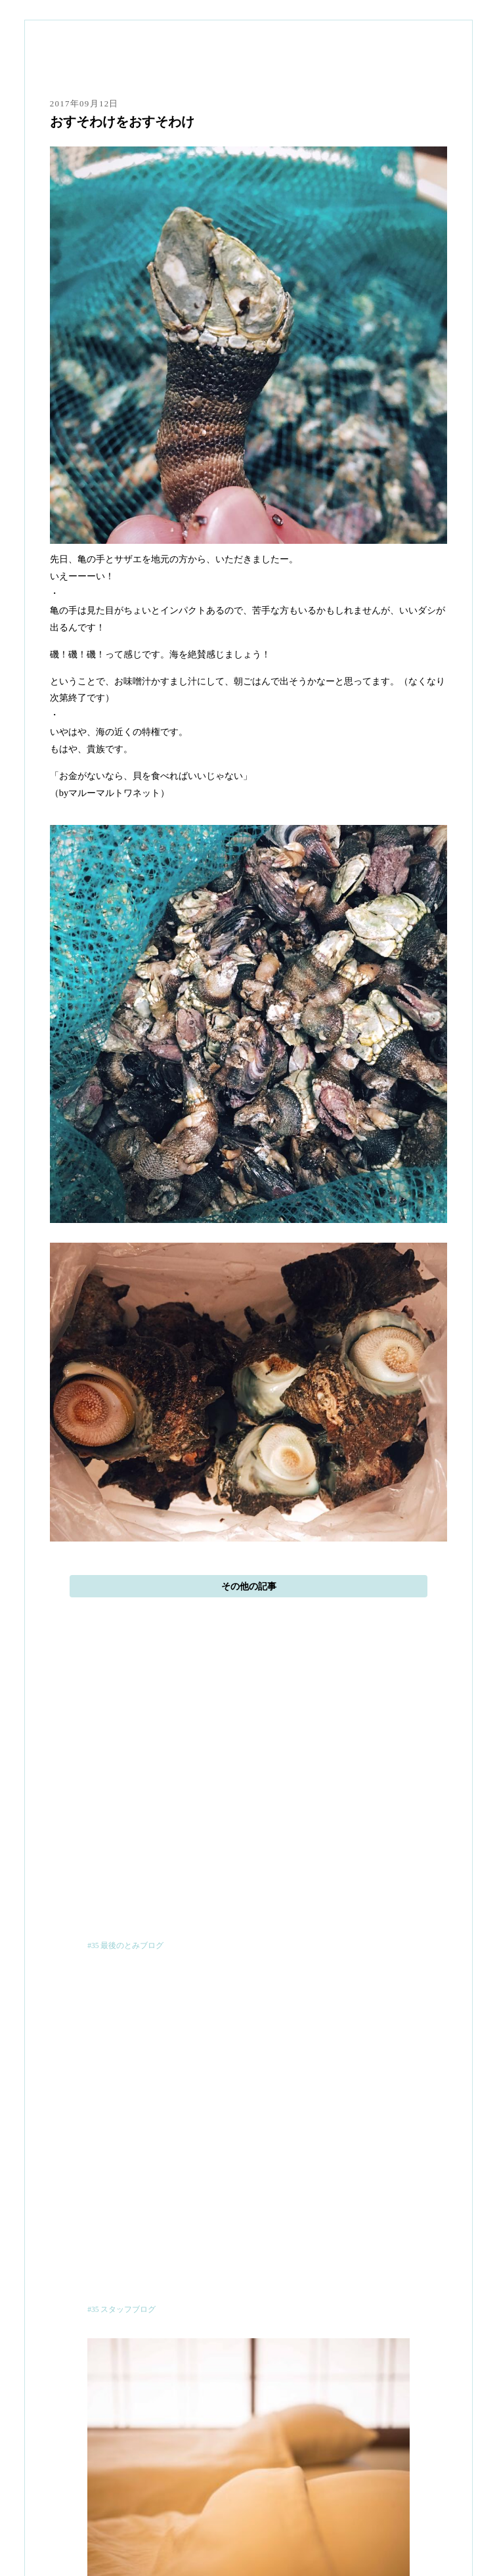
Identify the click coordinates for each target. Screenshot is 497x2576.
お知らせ (248, 2515)
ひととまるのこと (248, 2429)
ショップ (248, 2532)
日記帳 (248, 2498)
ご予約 (248, 2463)
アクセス (248, 2481)
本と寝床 (248, 2446)
